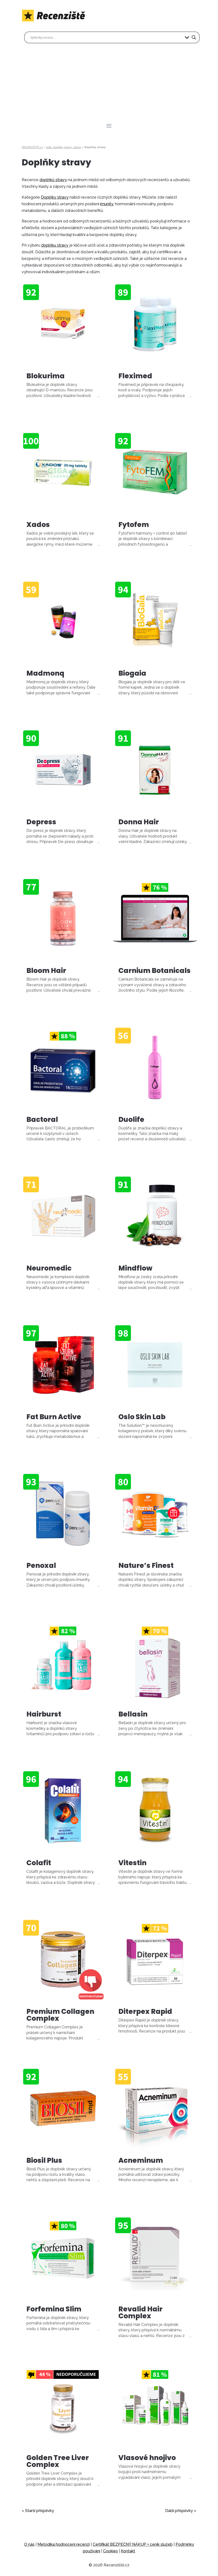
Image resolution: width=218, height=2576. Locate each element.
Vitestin (132, 1863)
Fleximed (135, 376)
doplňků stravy (53, 179)
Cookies (110, 2551)
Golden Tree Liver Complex (57, 2461)
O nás (29, 2544)
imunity (106, 204)
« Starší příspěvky (38, 2510)
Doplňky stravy (55, 197)
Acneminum (140, 2160)
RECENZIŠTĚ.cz (32, 147)
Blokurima (45, 376)
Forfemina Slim (53, 2309)
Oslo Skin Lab (141, 1417)
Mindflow (135, 1268)
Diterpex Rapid (145, 2011)
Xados (38, 524)
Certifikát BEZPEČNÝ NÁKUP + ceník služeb (133, 2544)
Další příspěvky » (180, 2510)
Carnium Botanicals (154, 970)
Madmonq (45, 673)
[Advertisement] (109, 82)
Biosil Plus (44, 2160)
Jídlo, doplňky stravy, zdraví (63, 147)
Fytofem (133, 524)
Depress (41, 822)
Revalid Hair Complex (140, 2312)
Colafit (38, 1863)
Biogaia (132, 673)
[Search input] (106, 37)
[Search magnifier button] (193, 37)
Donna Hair (138, 822)
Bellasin (132, 1714)
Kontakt (128, 2551)
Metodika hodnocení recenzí (63, 2544)
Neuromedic (49, 1268)
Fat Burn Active (53, 1417)
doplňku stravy (54, 245)
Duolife (131, 1119)
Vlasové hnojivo (147, 2458)
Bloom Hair (46, 970)
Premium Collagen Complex (60, 2015)
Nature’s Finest (146, 1565)
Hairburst (43, 1714)
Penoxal (41, 1565)
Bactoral (42, 1119)
